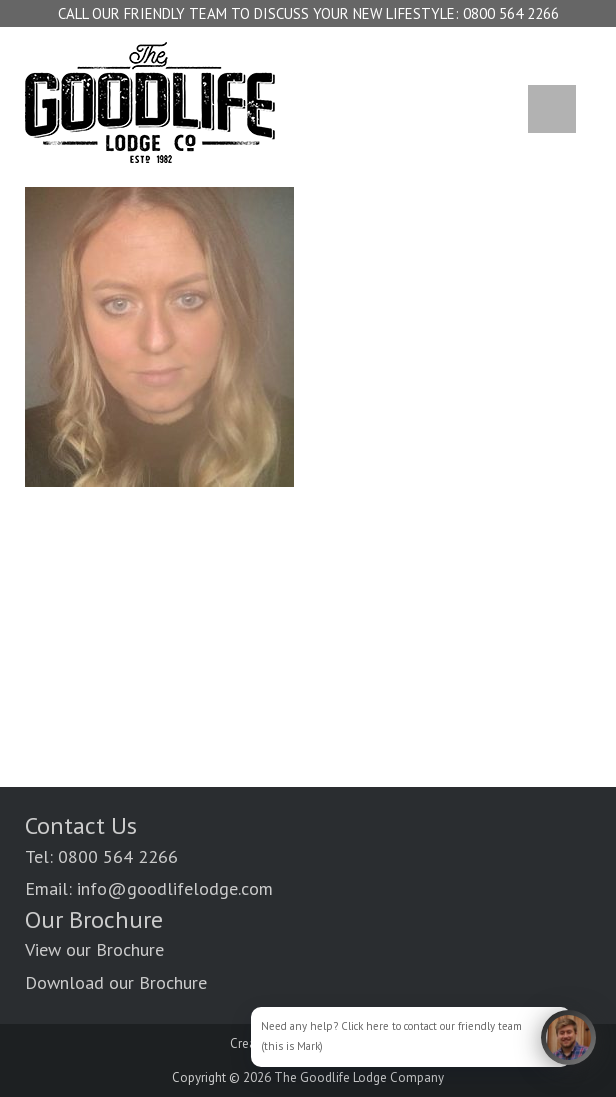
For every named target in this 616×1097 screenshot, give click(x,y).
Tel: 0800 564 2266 (101, 856)
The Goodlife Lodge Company (359, 1077)
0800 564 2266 (511, 13)
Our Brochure (94, 919)
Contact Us (81, 825)
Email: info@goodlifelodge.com (149, 888)
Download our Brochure (116, 982)
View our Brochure (94, 949)
